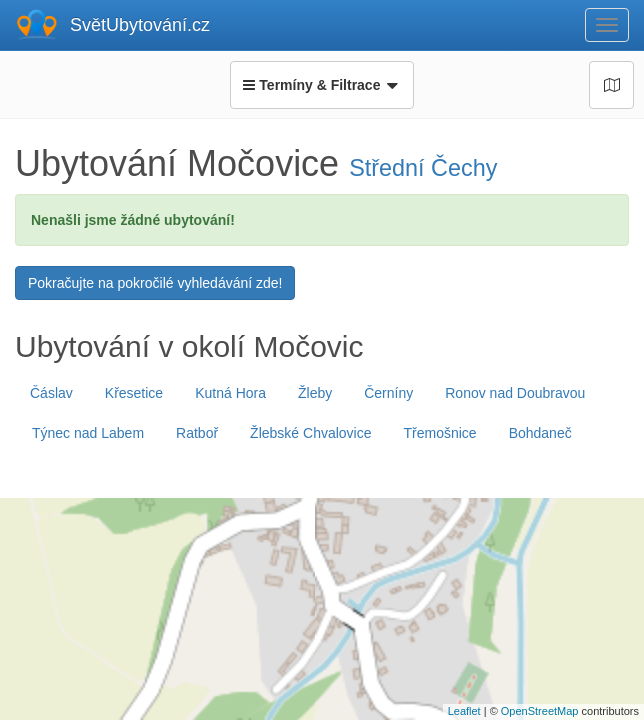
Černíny (388, 393)
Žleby (315, 393)
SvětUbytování (140, 25)
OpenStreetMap (540, 711)
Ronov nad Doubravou (515, 393)
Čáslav (51, 393)
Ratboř (197, 433)
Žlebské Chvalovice (310, 433)
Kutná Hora (230, 393)
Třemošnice (440, 433)
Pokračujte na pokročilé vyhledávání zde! (155, 283)
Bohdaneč (540, 433)
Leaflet (464, 711)
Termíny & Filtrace (322, 85)
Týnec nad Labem (88, 433)
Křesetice (134, 393)
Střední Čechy (423, 168)
